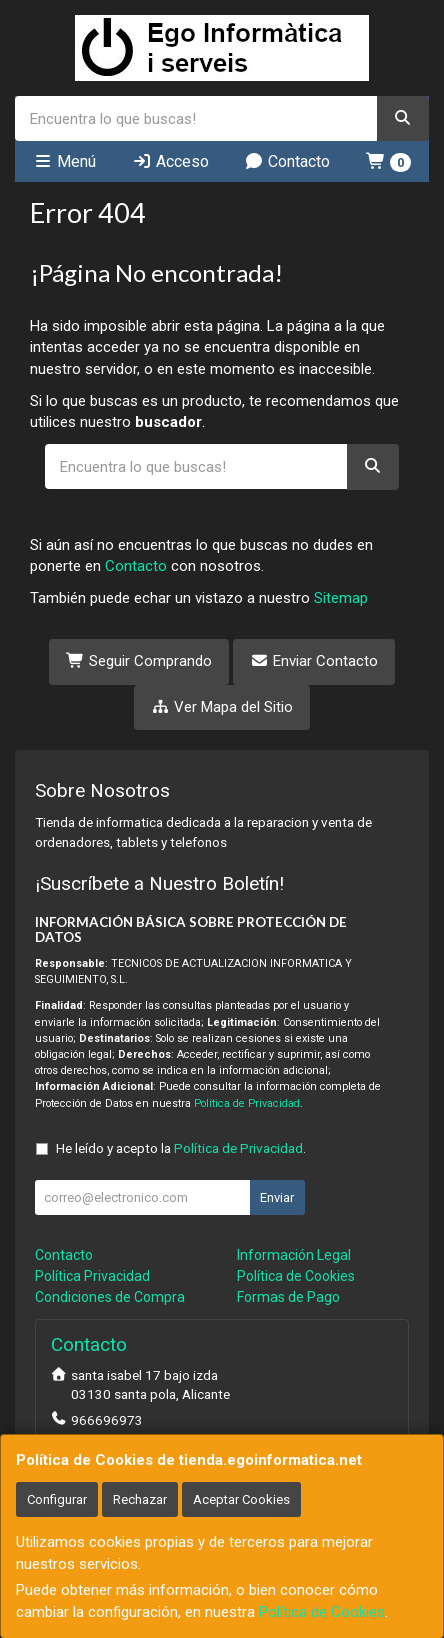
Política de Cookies (322, 1612)
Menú (64, 161)
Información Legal (294, 1255)
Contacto (287, 161)
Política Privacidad (92, 1276)
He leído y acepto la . (181, 1148)
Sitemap (341, 598)
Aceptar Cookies (241, 1499)
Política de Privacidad (247, 1103)
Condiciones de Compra (110, 1297)
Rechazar (140, 1499)
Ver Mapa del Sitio (222, 707)
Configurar (57, 1499)
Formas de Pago (288, 1297)
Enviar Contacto (314, 661)
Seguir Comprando (139, 661)
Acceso (170, 161)
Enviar (277, 1197)
